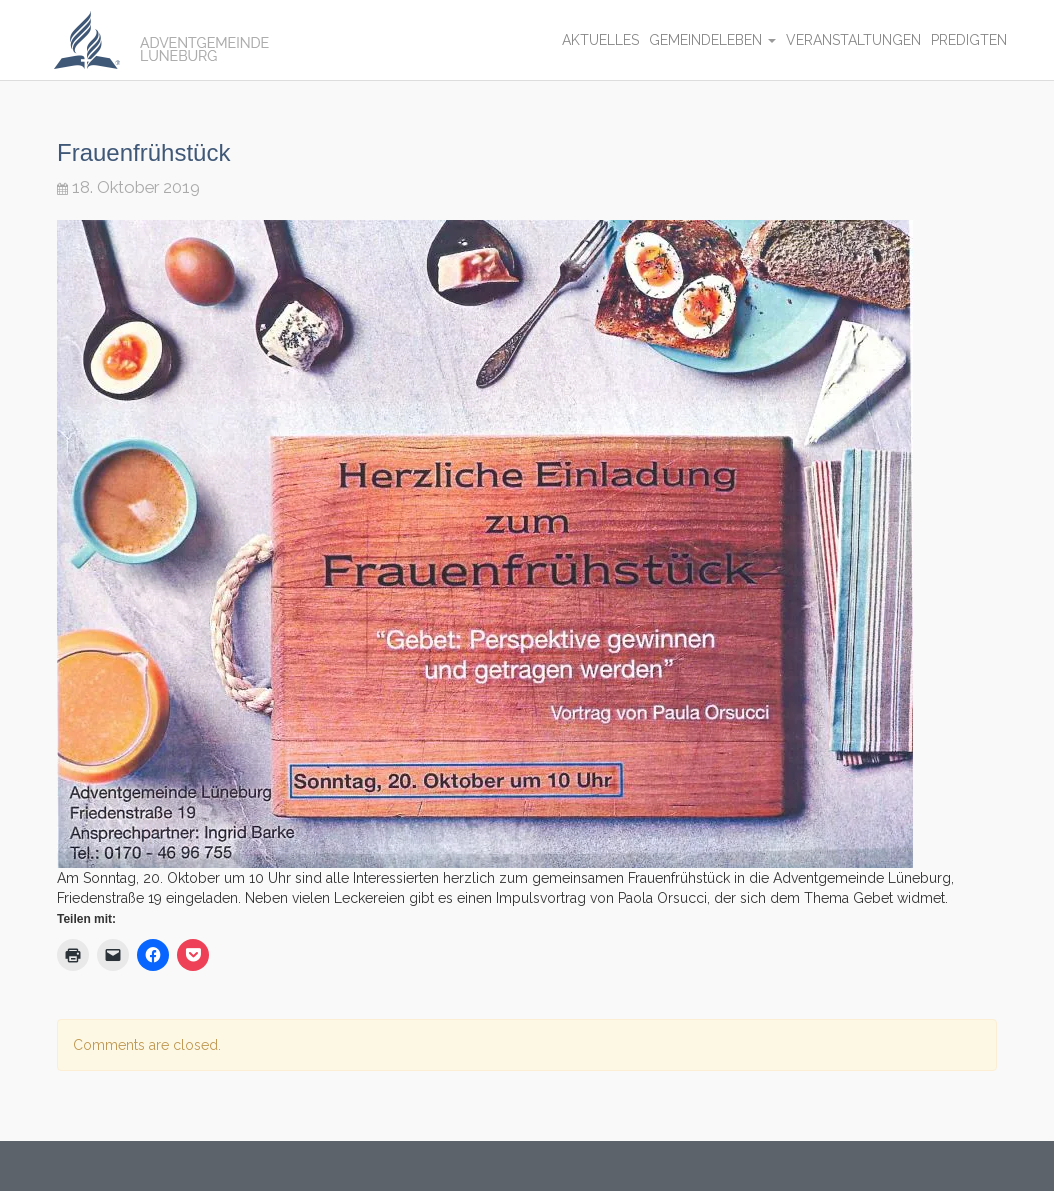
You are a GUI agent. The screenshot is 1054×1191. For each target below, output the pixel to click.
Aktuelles (600, 40)
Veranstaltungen (853, 40)
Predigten (969, 40)
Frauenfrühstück (143, 152)
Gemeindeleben (712, 40)
